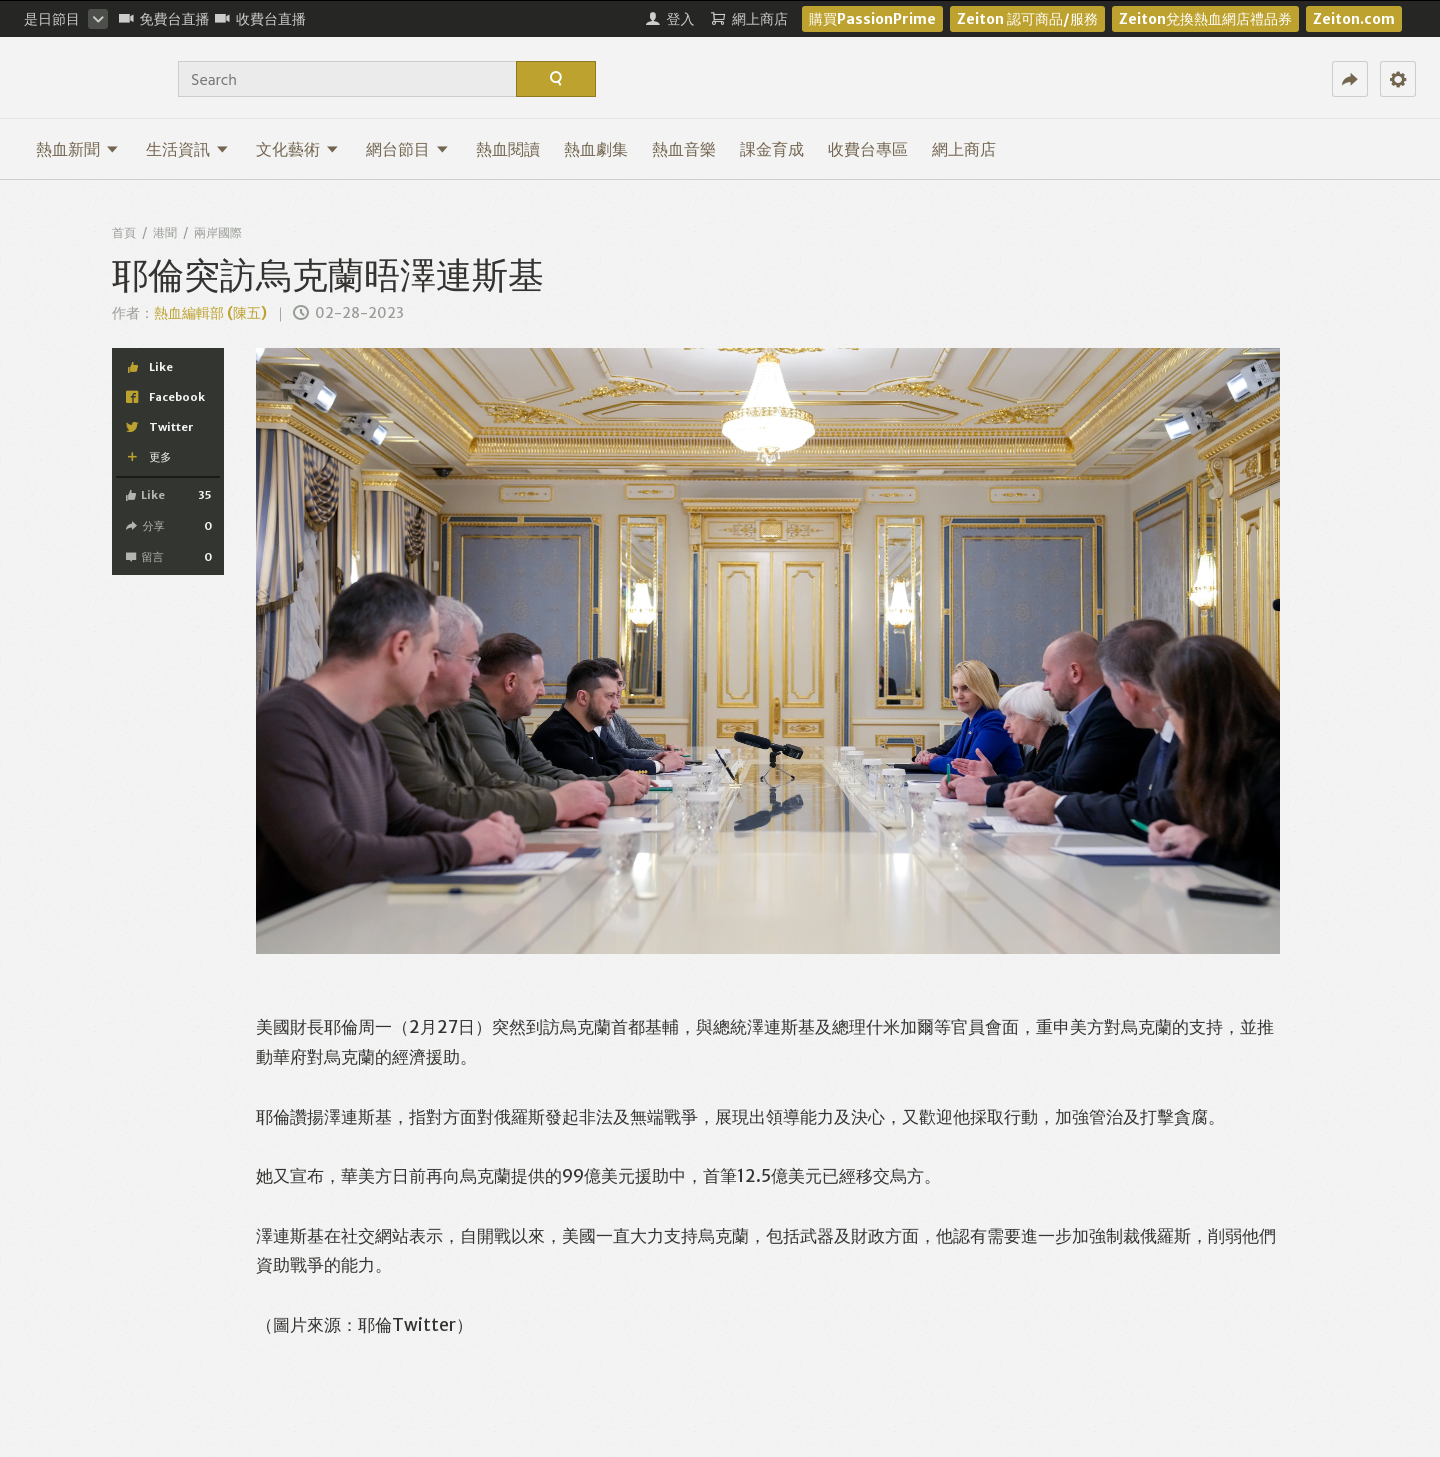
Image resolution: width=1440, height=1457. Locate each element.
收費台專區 (868, 149)
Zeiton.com (1354, 19)
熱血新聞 (77, 149)
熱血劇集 (596, 149)
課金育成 (772, 149)
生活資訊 (187, 149)
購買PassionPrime (872, 19)
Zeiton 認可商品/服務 (1027, 19)
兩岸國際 (218, 232)
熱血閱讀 (508, 149)
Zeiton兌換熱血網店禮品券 (1205, 19)
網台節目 (407, 149)
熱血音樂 (684, 149)
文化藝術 (297, 149)
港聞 (165, 232)
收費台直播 (260, 19)
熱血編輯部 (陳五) (210, 313)
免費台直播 (164, 19)
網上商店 (964, 149)
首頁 (124, 232)
